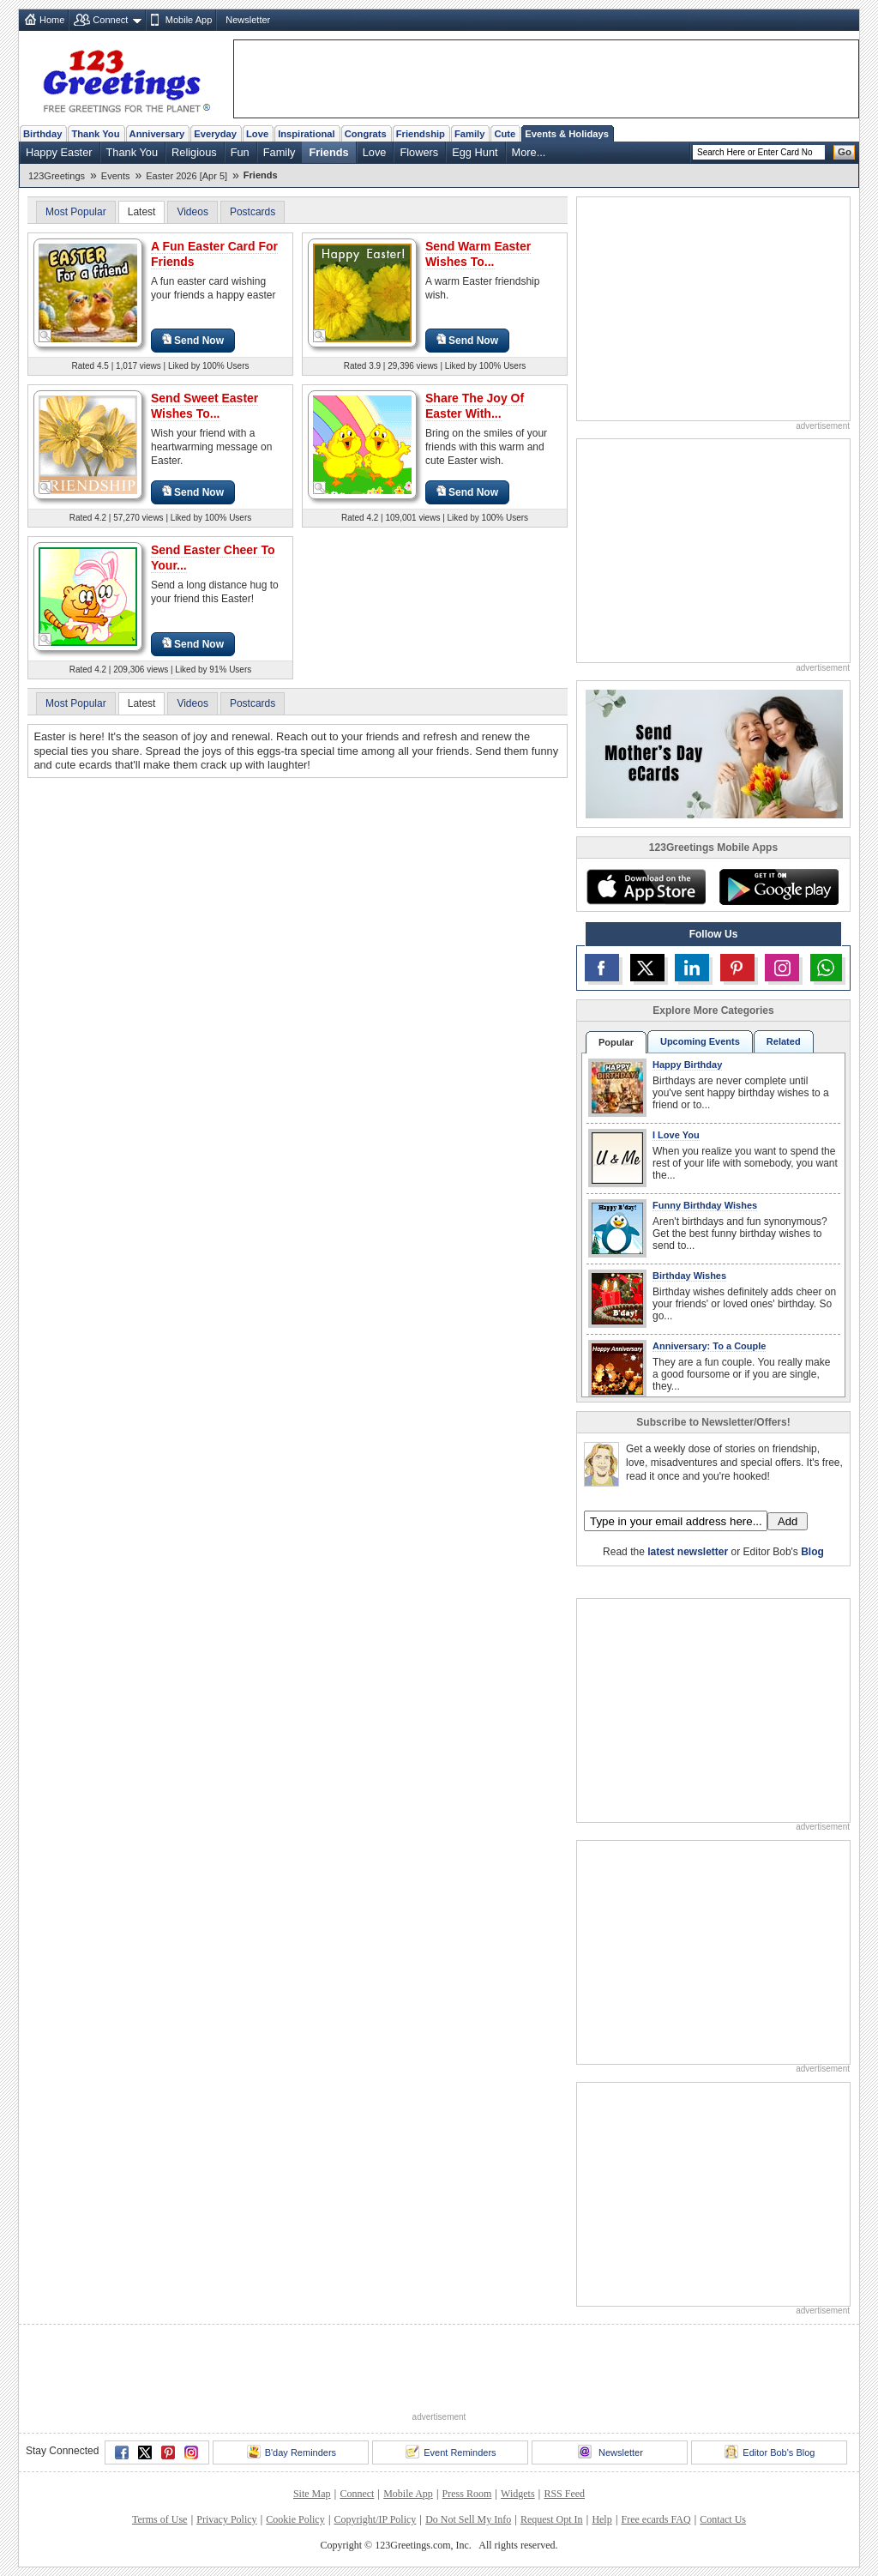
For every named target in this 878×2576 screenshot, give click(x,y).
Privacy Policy (226, 2519)
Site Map (312, 2494)
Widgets (518, 2494)
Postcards (252, 212)
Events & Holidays (567, 134)
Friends (328, 152)
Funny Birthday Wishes (704, 1205)
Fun (240, 152)
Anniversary (157, 134)
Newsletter (248, 20)
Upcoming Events (700, 1041)
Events (115, 176)
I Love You (676, 1135)
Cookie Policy (295, 2519)
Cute (504, 134)
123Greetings (56, 176)
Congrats (366, 134)
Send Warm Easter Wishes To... (478, 253)
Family (469, 134)
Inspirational (306, 134)
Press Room (467, 2494)
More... (529, 152)
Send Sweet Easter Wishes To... (204, 405)
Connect (110, 20)
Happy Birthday (687, 1064)
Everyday (215, 134)
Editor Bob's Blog (770, 2451)
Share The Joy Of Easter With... (474, 405)
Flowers (419, 152)
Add (787, 1521)
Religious (194, 152)
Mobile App (188, 20)
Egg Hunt (474, 152)
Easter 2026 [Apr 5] (186, 176)
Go (844, 152)
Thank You (95, 134)
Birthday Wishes (689, 1275)
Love (257, 134)
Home (51, 20)
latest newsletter (687, 1552)
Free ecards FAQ (655, 2519)
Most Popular (75, 212)
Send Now (193, 340)
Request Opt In (551, 2519)
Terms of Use (159, 2519)
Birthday (42, 134)
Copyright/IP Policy (375, 2519)
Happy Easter (59, 152)
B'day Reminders (291, 2451)
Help (601, 2519)
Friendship (420, 134)
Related (784, 1041)
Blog (812, 1552)
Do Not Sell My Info (468, 2519)
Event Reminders (451, 2451)
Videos (192, 212)
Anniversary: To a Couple (709, 1346)
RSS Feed (564, 2494)
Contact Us (723, 2519)
